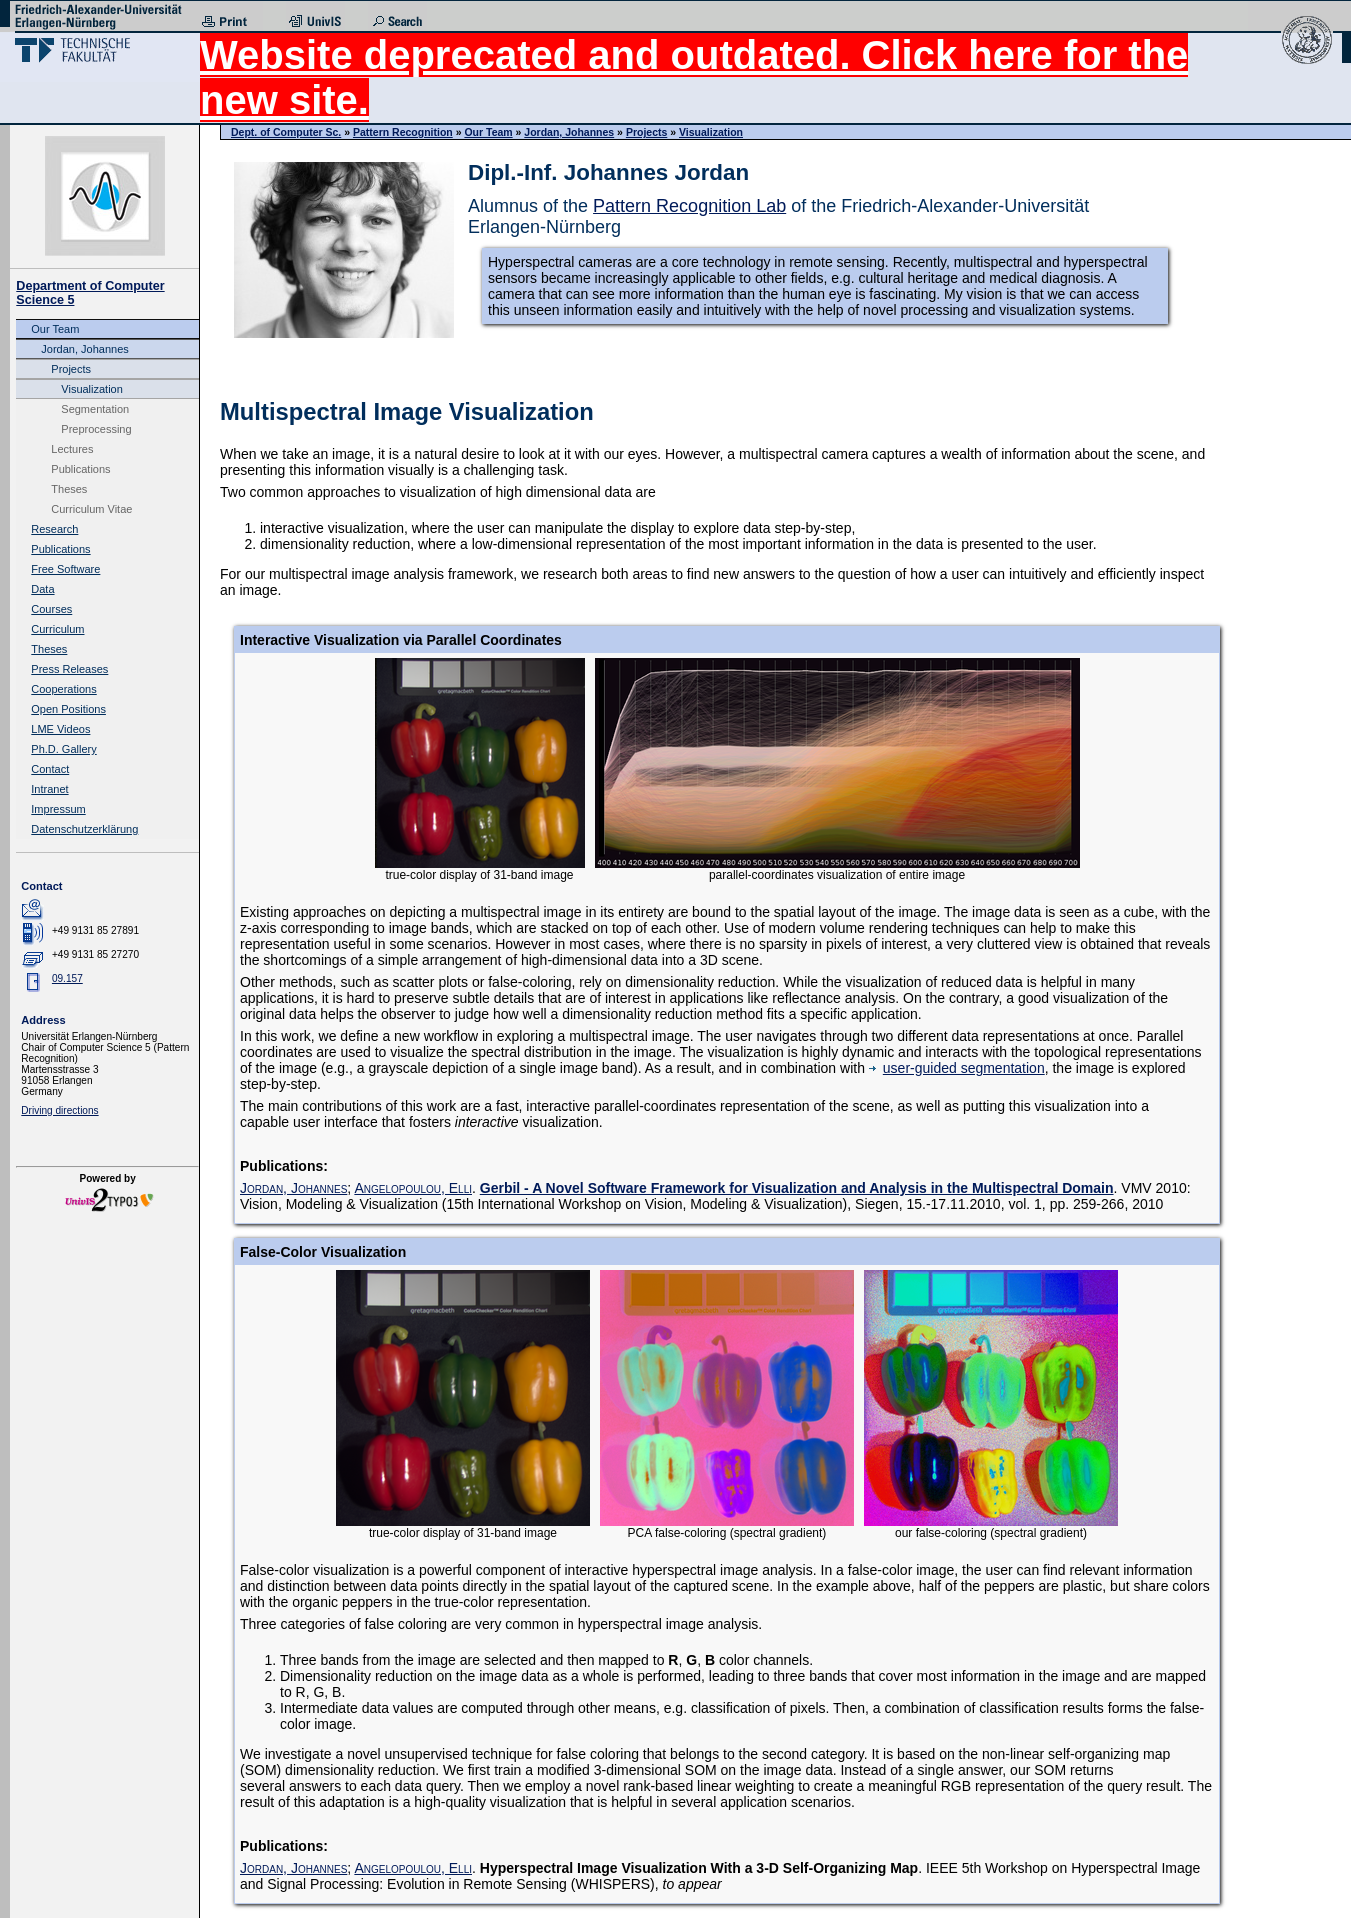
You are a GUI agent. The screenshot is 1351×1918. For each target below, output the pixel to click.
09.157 (67, 978)
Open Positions (68, 709)
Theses (69, 489)
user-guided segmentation (957, 1068)
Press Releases (69, 669)
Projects (71, 369)
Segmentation (95, 409)
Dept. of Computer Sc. (286, 132)
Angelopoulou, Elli (413, 1188)
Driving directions (59, 1110)
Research (54, 529)
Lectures (72, 449)
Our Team (55, 329)
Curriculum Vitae (91, 509)
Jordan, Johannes (84, 349)
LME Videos (60, 729)
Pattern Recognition (403, 132)
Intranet (49, 789)
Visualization (92, 389)
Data (42, 589)
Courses (51, 609)
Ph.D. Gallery (63, 749)
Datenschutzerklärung (84, 829)
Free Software (65, 569)
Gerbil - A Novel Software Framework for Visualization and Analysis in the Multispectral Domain (797, 1188)
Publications (80, 469)
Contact (50, 769)
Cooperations (63, 689)
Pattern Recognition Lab (689, 206)
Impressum (58, 809)
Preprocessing (96, 429)
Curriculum (57, 629)
